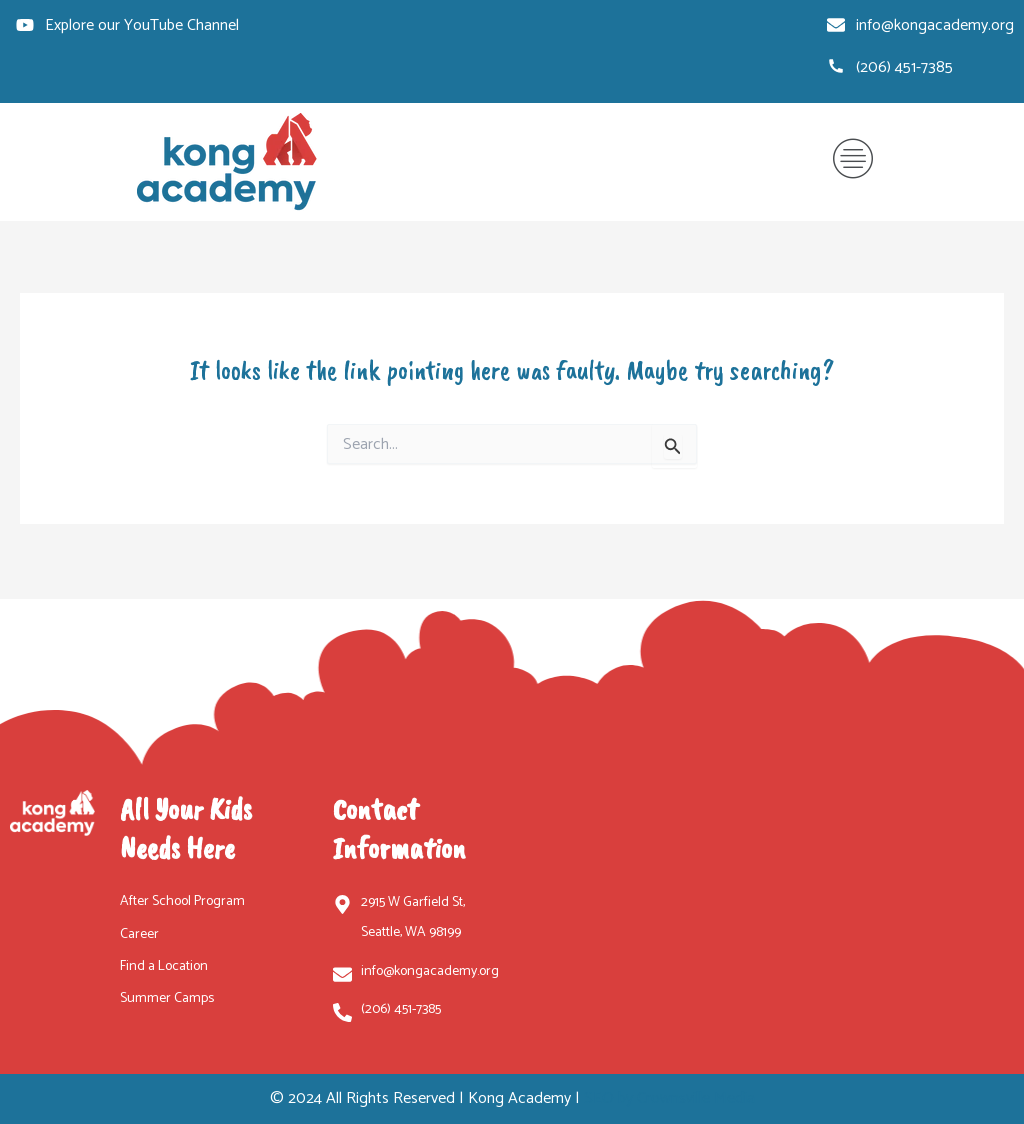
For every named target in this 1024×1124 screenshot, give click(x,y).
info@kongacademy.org (935, 26)
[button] (853, 163)
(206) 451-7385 (904, 68)
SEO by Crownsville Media (669, 1098)
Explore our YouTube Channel (142, 26)
